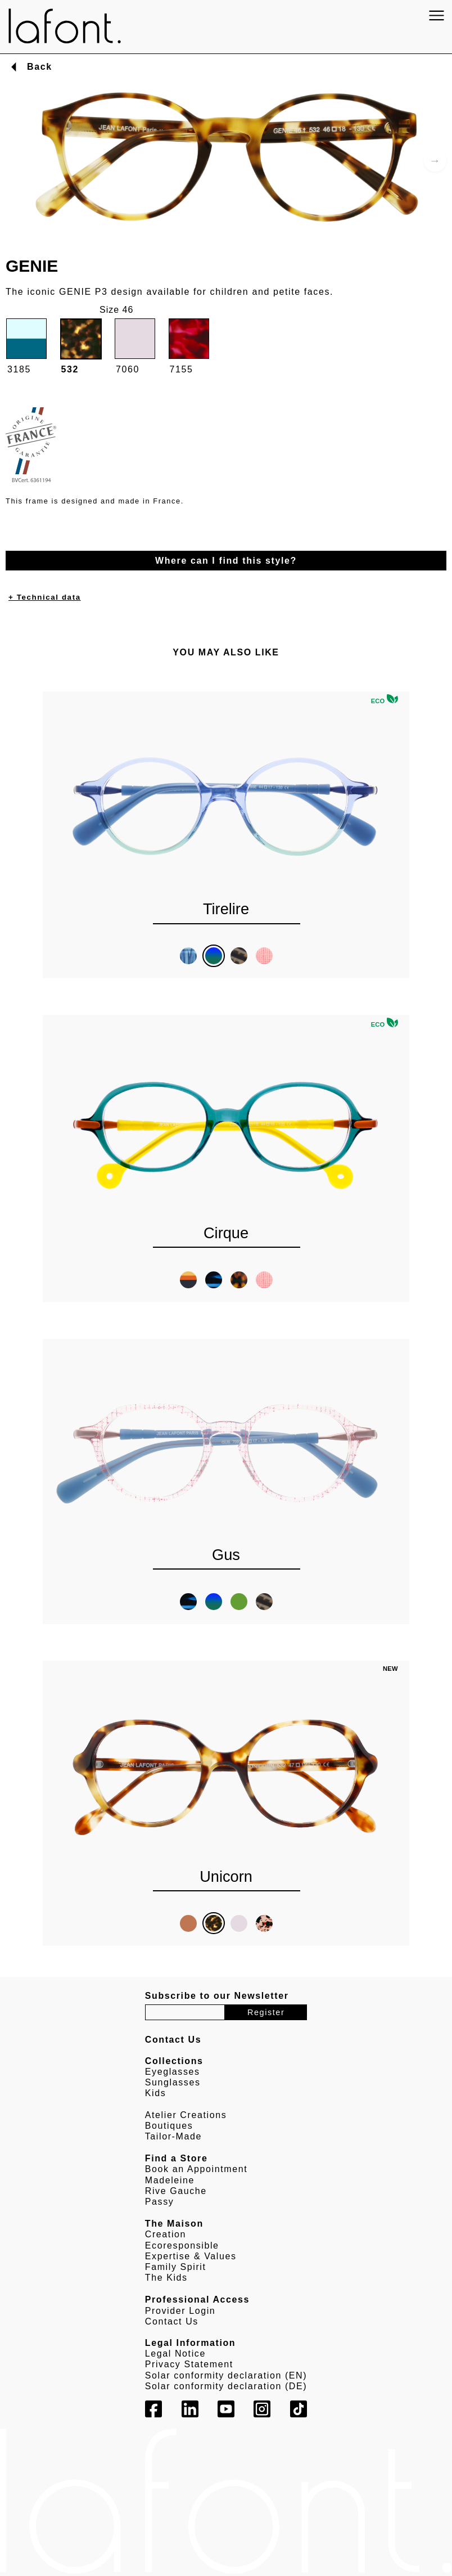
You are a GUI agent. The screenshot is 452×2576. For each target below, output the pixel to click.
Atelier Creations (186, 2115)
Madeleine (170, 2180)
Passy (159, 2201)
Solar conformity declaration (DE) (226, 2386)
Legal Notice (175, 2353)
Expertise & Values (191, 2256)
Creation (165, 2234)
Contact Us (171, 2321)
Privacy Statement (189, 2364)
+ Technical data (44, 597)
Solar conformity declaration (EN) (226, 2375)
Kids (155, 2093)
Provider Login (180, 2311)
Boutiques (169, 2125)
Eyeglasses (172, 2071)
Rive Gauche (176, 2191)
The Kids (166, 2277)
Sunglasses (173, 2082)
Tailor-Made (173, 2136)
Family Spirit (175, 2267)
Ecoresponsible (182, 2245)
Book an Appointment (196, 2169)
